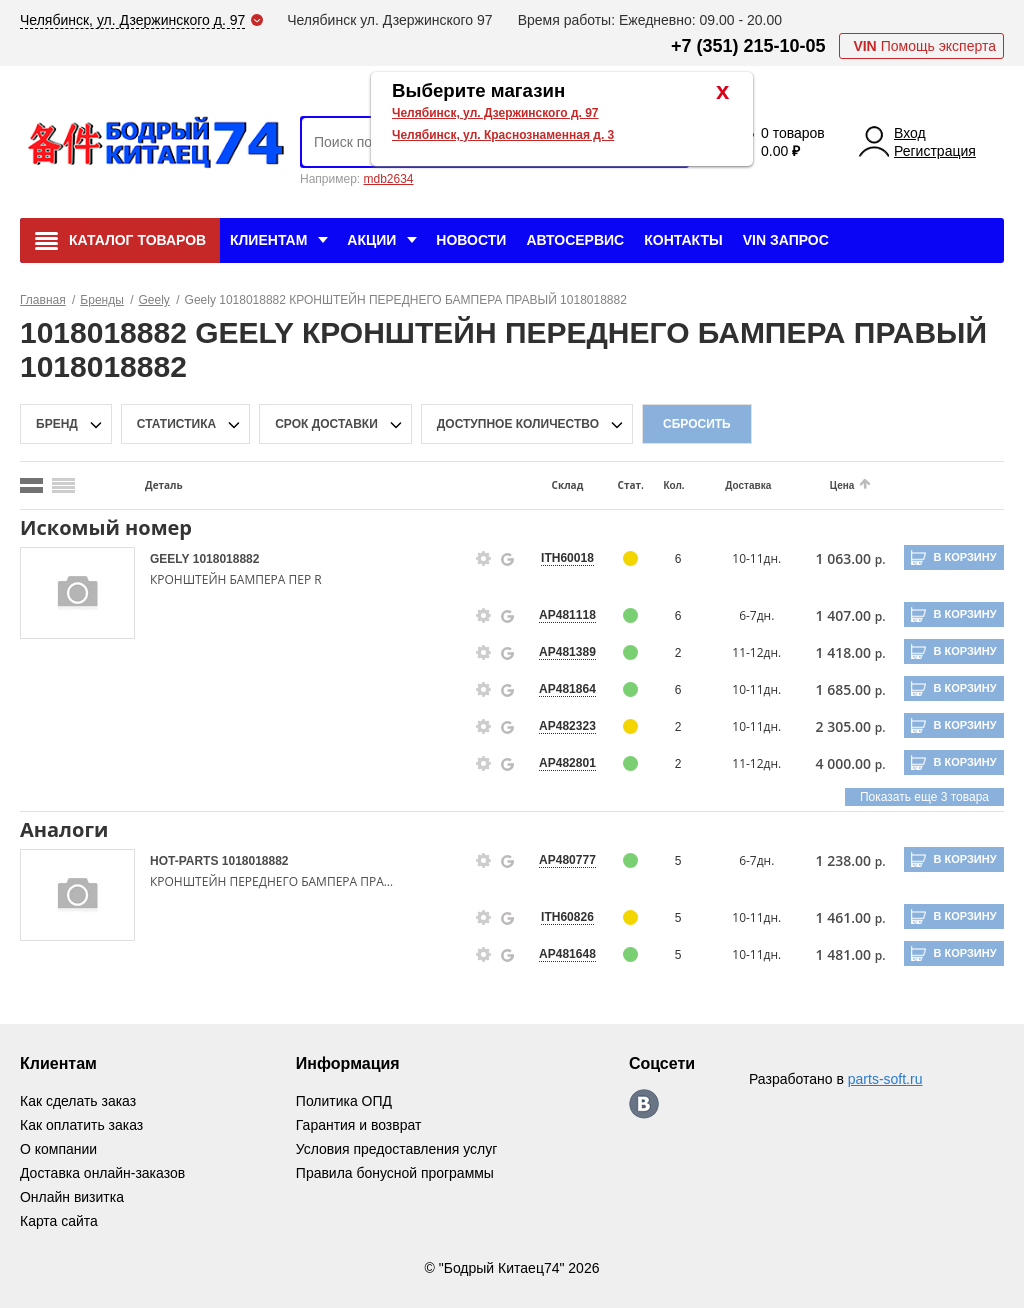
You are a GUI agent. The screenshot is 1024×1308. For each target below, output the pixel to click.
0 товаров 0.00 (793, 142)
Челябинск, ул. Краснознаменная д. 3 (503, 135)
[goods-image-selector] (77, 593)
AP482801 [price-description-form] (558, 763)
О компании (58, 1149)
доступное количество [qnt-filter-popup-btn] (518, 424)
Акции (371, 240)
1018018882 (226, 559)
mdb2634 (388, 179)
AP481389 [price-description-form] (558, 652)
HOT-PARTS (186, 861)
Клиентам (268, 240)
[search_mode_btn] (31, 485)
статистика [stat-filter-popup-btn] (176, 424)
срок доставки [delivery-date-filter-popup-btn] (326, 424)
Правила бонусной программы (395, 1173)
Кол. (662, 485)
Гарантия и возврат (359, 1125)
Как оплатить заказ (81, 1125)
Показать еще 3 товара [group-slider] (924, 797)
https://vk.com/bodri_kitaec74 (644, 1104)
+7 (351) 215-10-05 (748, 46)
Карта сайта (59, 1221)
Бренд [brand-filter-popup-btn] (57, 424)
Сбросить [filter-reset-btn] (697, 424)
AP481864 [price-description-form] (558, 689)
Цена (827, 485)
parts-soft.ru (885, 1079)
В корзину (964, 557)
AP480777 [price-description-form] (558, 860)
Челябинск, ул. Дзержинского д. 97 (495, 113)
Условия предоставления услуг (397, 1149)
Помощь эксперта (924, 46)
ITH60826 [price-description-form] (558, 917)
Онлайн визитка (72, 1197)
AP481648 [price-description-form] (558, 954)
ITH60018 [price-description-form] (558, 558)
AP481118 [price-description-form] (558, 615)
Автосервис (575, 240)
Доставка (735, 485)
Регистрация (935, 151)
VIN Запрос (786, 240)
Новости (471, 240)
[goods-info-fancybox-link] (476, 559)
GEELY (171, 559)
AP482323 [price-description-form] (558, 726)
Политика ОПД (344, 1101)
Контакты (683, 240)
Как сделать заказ (78, 1101)
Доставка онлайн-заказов (102, 1173)
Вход (910, 133)
